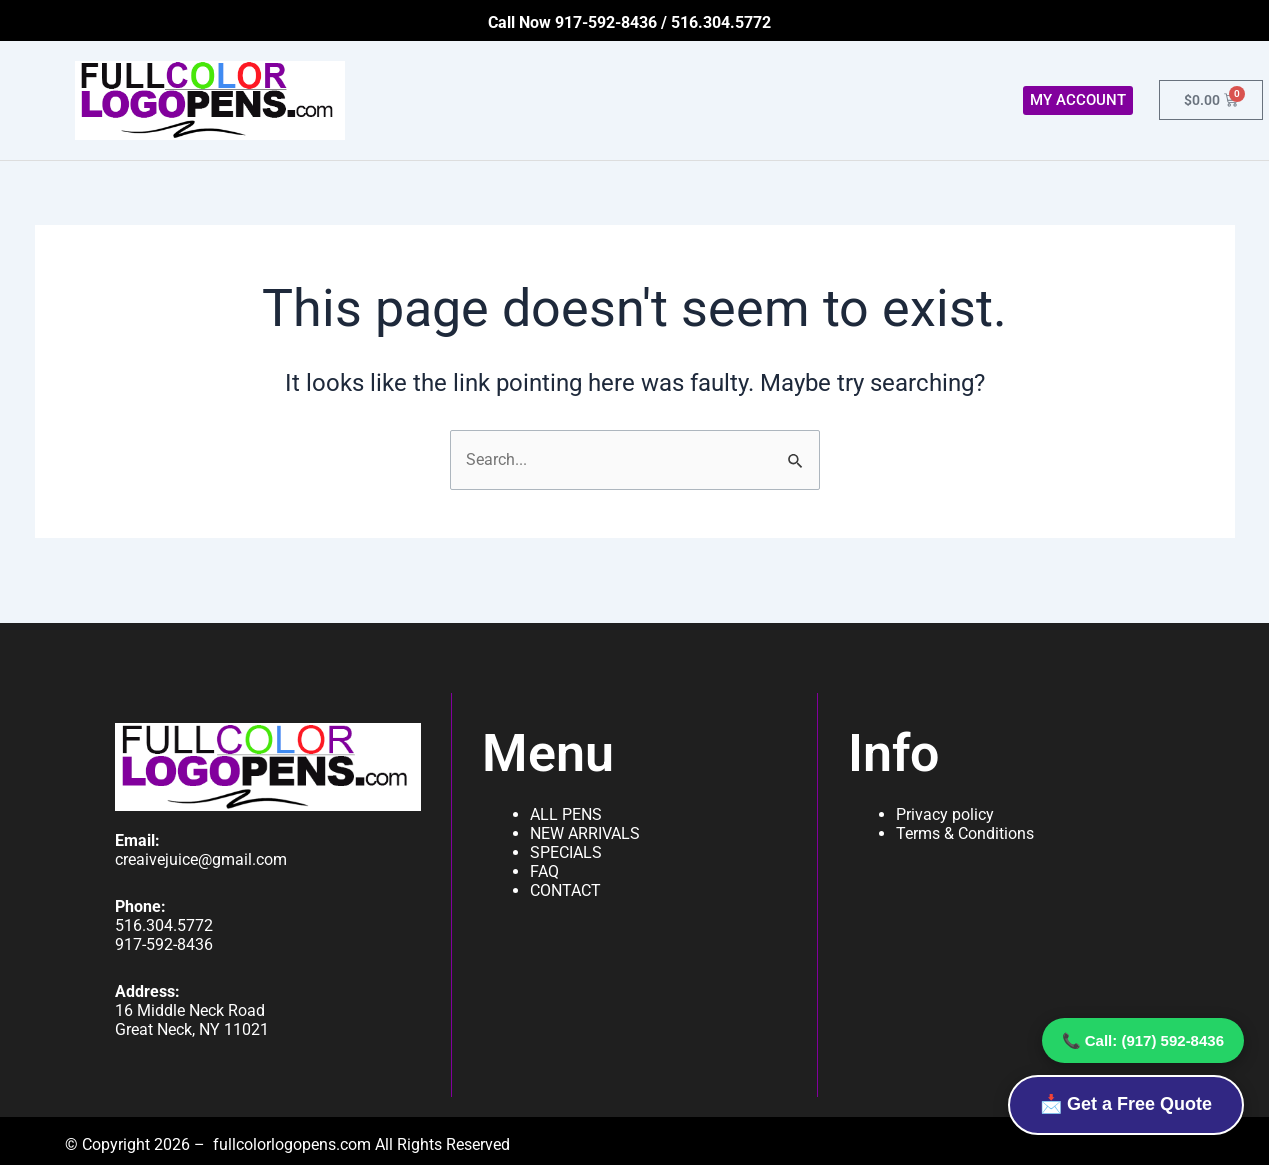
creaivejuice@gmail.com (201, 859)
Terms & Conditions (965, 833)
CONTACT (565, 890)
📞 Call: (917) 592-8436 (1143, 1040)
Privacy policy (945, 814)
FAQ (544, 871)
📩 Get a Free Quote (1126, 1104)
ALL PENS (566, 814)
